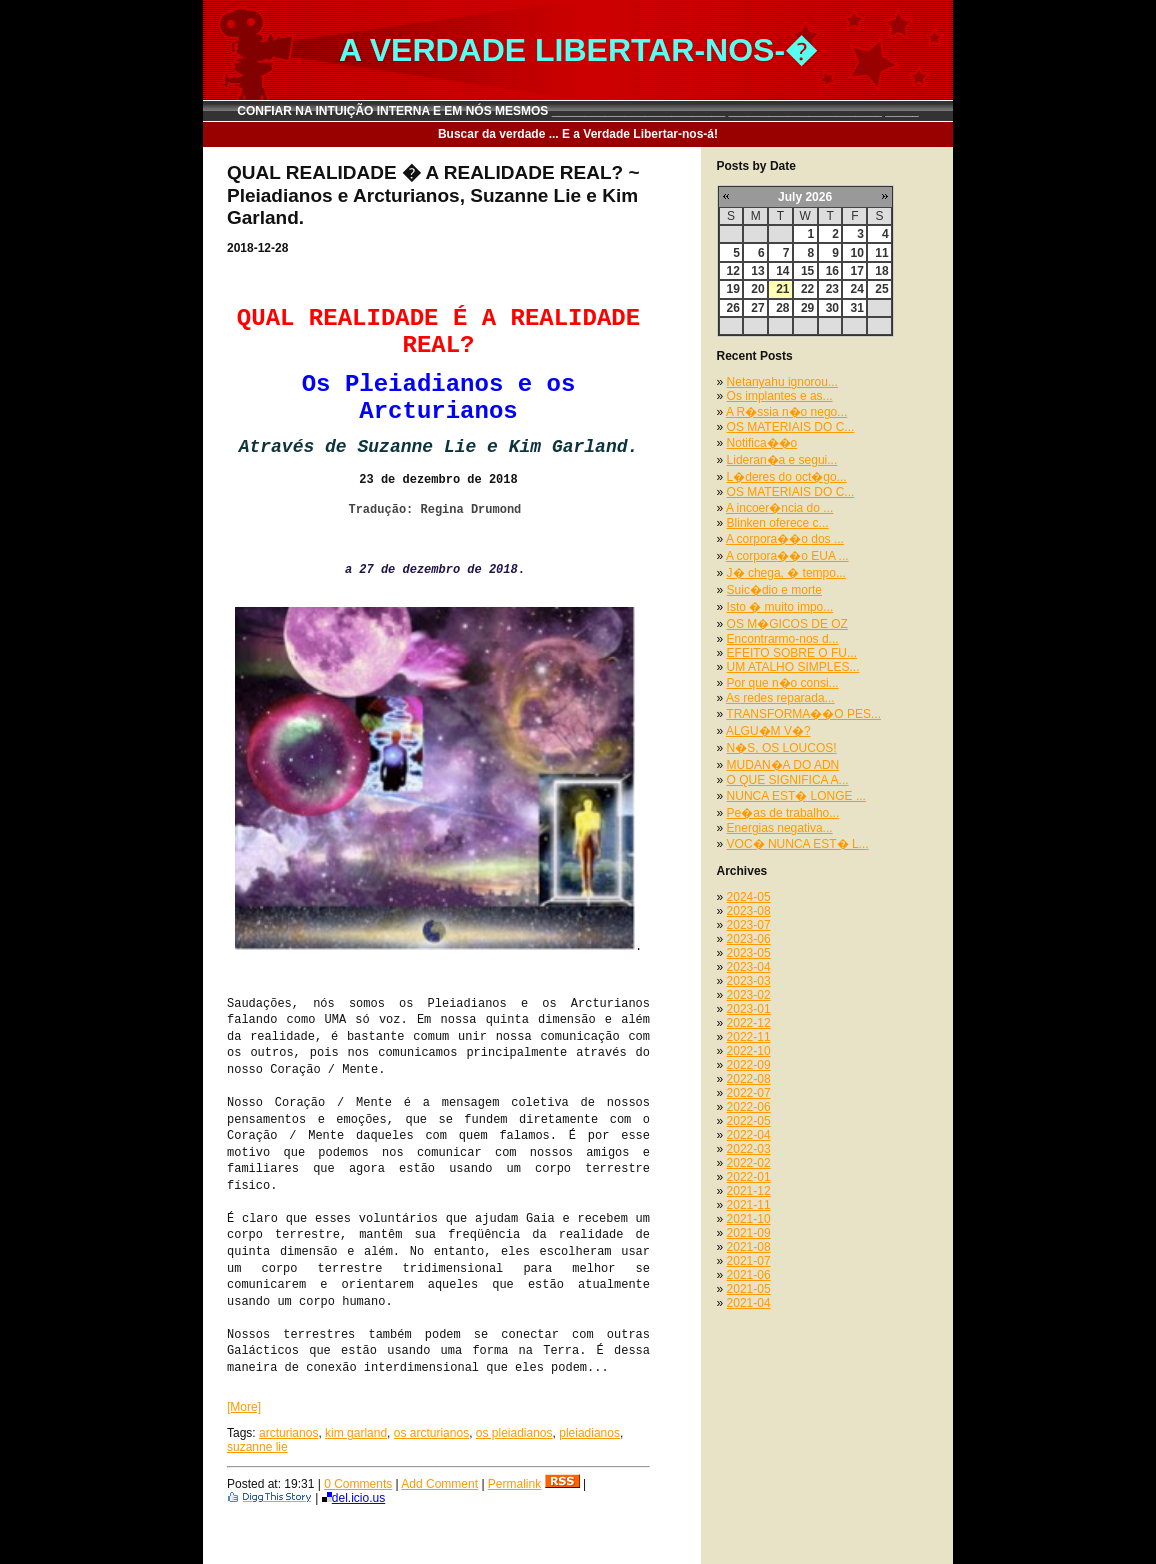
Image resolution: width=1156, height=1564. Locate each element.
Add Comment (439, 1484)
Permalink (514, 1484)
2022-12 (749, 1023)
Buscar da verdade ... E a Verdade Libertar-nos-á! (578, 134)
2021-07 (749, 1261)
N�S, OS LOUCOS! (782, 748)
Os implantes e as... (780, 396)
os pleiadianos (514, 1433)
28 (782, 308)
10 (856, 253)
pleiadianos (589, 1433)
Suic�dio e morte (774, 590)
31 (856, 308)
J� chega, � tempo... (786, 573)
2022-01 (749, 1177)
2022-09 (749, 1065)
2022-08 (749, 1079)
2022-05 (749, 1121)
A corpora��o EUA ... (787, 556)
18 (881, 271)
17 (856, 271)
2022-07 (749, 1093)
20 (757, 289)
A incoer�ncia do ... (779, 508)
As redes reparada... (780, 698)
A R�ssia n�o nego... (786, 412)
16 (832, 271)
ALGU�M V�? (768, 731)
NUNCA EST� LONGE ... (796, 796)
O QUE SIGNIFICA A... (788, 780)
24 (856, 289)
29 (807, 308)
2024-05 (749, 897)
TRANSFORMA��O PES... (803, 714)
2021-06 (749, 1275)
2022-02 (749, 1163)
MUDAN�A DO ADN (783, 765)
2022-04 (749, 1135)
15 (807, 271)
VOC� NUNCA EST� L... (798, 844)
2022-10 (749, 1051)
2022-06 (749, 1107)
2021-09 (749, 1233)
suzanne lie (257, 1447)
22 (807, 289)
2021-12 (749, 1191)
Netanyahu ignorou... (782, 382)
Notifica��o (762, 443)
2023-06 (749, 939)
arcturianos (288, 1433)
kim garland (356, 1433)
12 (733, 271)
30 (832, 308)
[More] (244, 1407)
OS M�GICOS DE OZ (787, 624)
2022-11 (749, 1037)
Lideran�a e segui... (782, 460)
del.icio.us (353, 1498)
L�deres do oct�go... (787, 477)
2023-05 (749, 953)
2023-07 (749, 925)
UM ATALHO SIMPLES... (793, 667)
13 (757, 271)
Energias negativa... (780, 828)
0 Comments (358, 1484)
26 (733, 308)
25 (881, 289)
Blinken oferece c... (778, 523)
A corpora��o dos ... (785, 539)
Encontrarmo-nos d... (783, 639)
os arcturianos (431, 1433)
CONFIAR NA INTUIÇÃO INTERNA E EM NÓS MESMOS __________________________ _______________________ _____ (578, 111)
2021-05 (749, 1289)
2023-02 (749, 995)
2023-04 (749, 967)
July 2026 (805, 197)
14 (782, 271)
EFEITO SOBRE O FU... (792, 653)
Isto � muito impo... (780, 607)
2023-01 (749, 1009)
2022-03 (749, 1149)
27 (757, 308)
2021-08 (749, 1247)
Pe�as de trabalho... (783, 813)
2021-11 (749, 1205)
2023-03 (749, 981)
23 (832, 289)
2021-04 (749, 1303)
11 (881, 253)
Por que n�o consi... (783, 683)
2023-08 (749, 911)
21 (782, 289)
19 (733, 289)
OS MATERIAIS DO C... (791, 427)
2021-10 (749, 1219)
